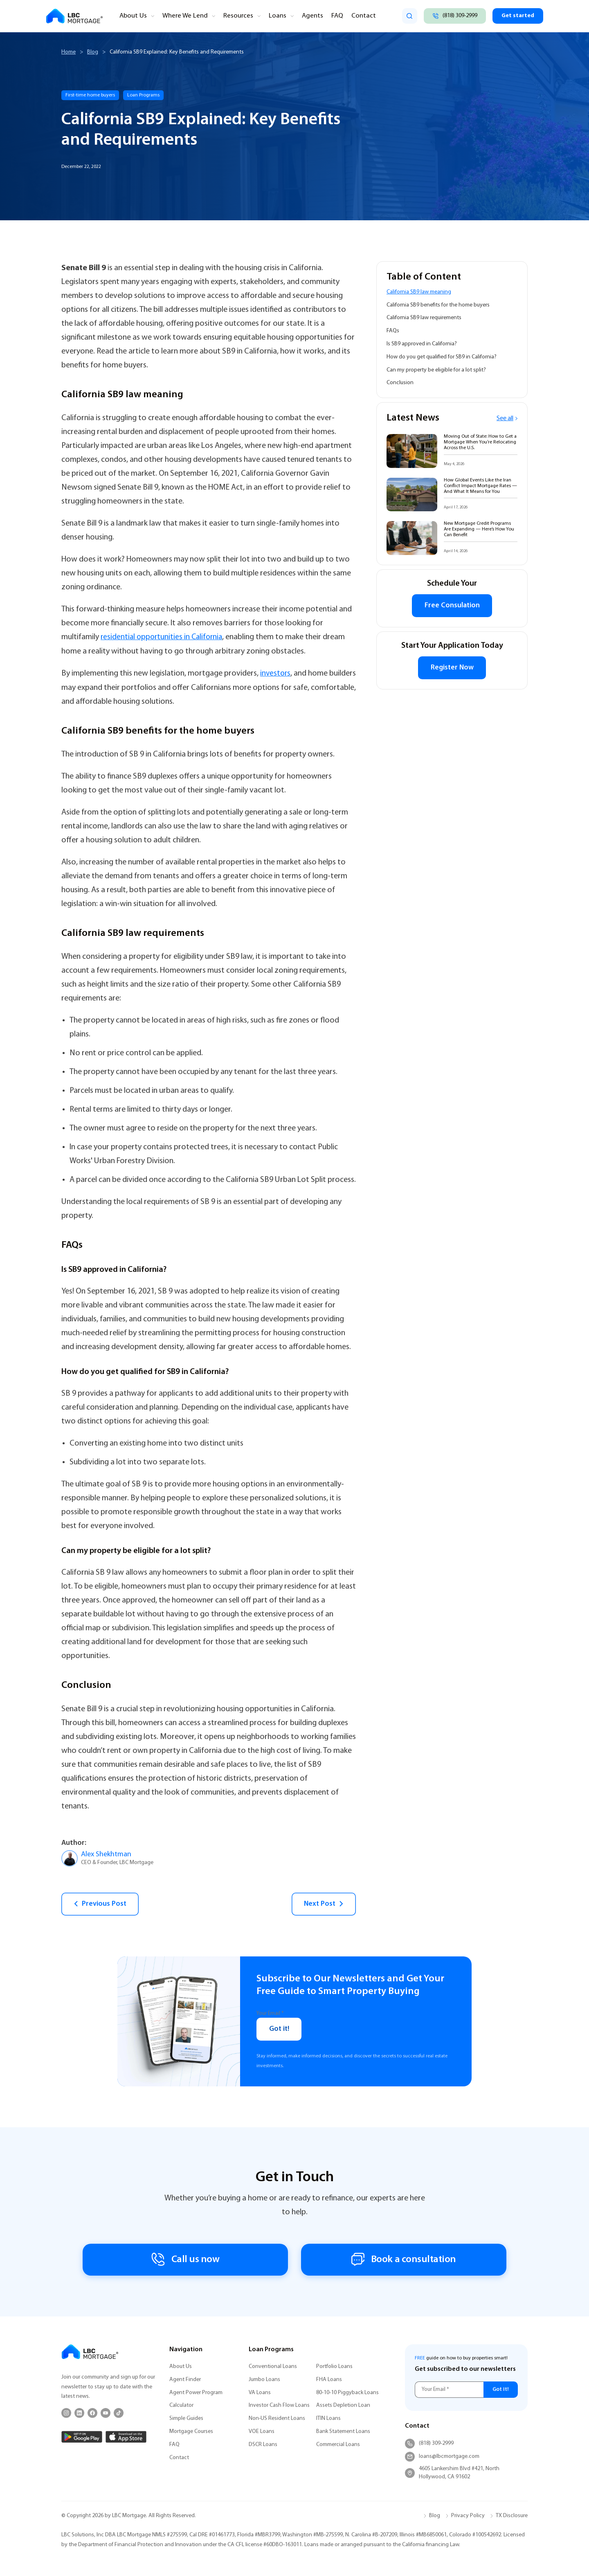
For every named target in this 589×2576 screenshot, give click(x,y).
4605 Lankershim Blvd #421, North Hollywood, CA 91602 (452, 2473)
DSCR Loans (263, 2445)
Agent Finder (185, 2380)
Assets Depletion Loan (343, 2406)
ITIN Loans (328, 2418)
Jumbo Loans (264, 2380)
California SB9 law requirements (424, 318)
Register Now (452, 669)
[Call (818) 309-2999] (452, 16)
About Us (132, 16)
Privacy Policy (468, 2516)
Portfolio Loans (334, 2366)
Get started (517, 16)
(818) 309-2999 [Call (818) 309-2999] (429, 2443)
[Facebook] (92, 2413)
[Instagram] (66, 2413)
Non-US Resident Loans (277, 2418)
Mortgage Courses (191, 2431)
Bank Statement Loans (343, 2431)
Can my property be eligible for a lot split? (436, 370)
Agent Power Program (196, 2393)
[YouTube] (105, 2413)
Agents (302, 16)
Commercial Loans (338, 2445)
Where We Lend (181, 16)
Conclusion (400, 383)
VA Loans (260, 2393)
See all (507, 418)
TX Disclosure (512, 2516)
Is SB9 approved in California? (422, 344)
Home (68, 52)
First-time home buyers (90, 95)
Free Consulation (452, 606)
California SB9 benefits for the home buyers (438, 305)
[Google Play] (81, 2437)
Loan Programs (143, 95)
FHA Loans (329, 2380)
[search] (406, 16)
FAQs (393, 331)
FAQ (325, 16)
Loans (269, 16)
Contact (350, 16)
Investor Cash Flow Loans (279, 2406)
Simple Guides (186, 2418)
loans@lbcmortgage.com (442, 2457)
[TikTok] (119, 2413)
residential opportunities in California (163, 637)
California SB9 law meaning (419, 292)
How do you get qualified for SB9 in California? (442, 357)
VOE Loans (261, 2431)
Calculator (181, 2406)
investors (276, 673)
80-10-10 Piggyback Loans (347, 2393)
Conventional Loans (273, 2366)
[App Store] (126, 2437)
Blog (92, 52)
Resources (231, 16)
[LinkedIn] (79, 2413)
